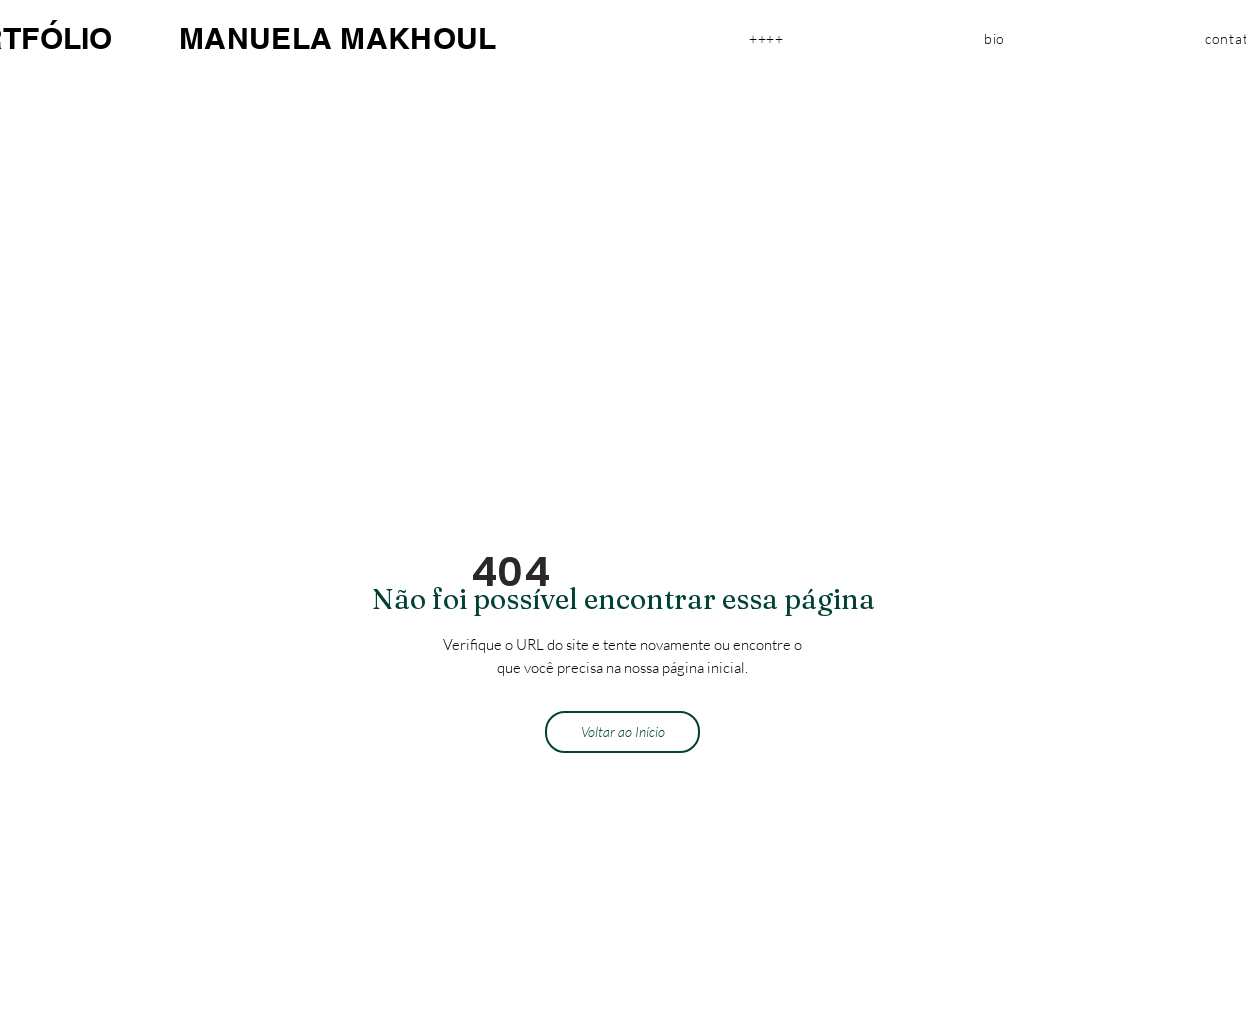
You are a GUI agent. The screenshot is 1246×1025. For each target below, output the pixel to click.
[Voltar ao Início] (622, 732)
